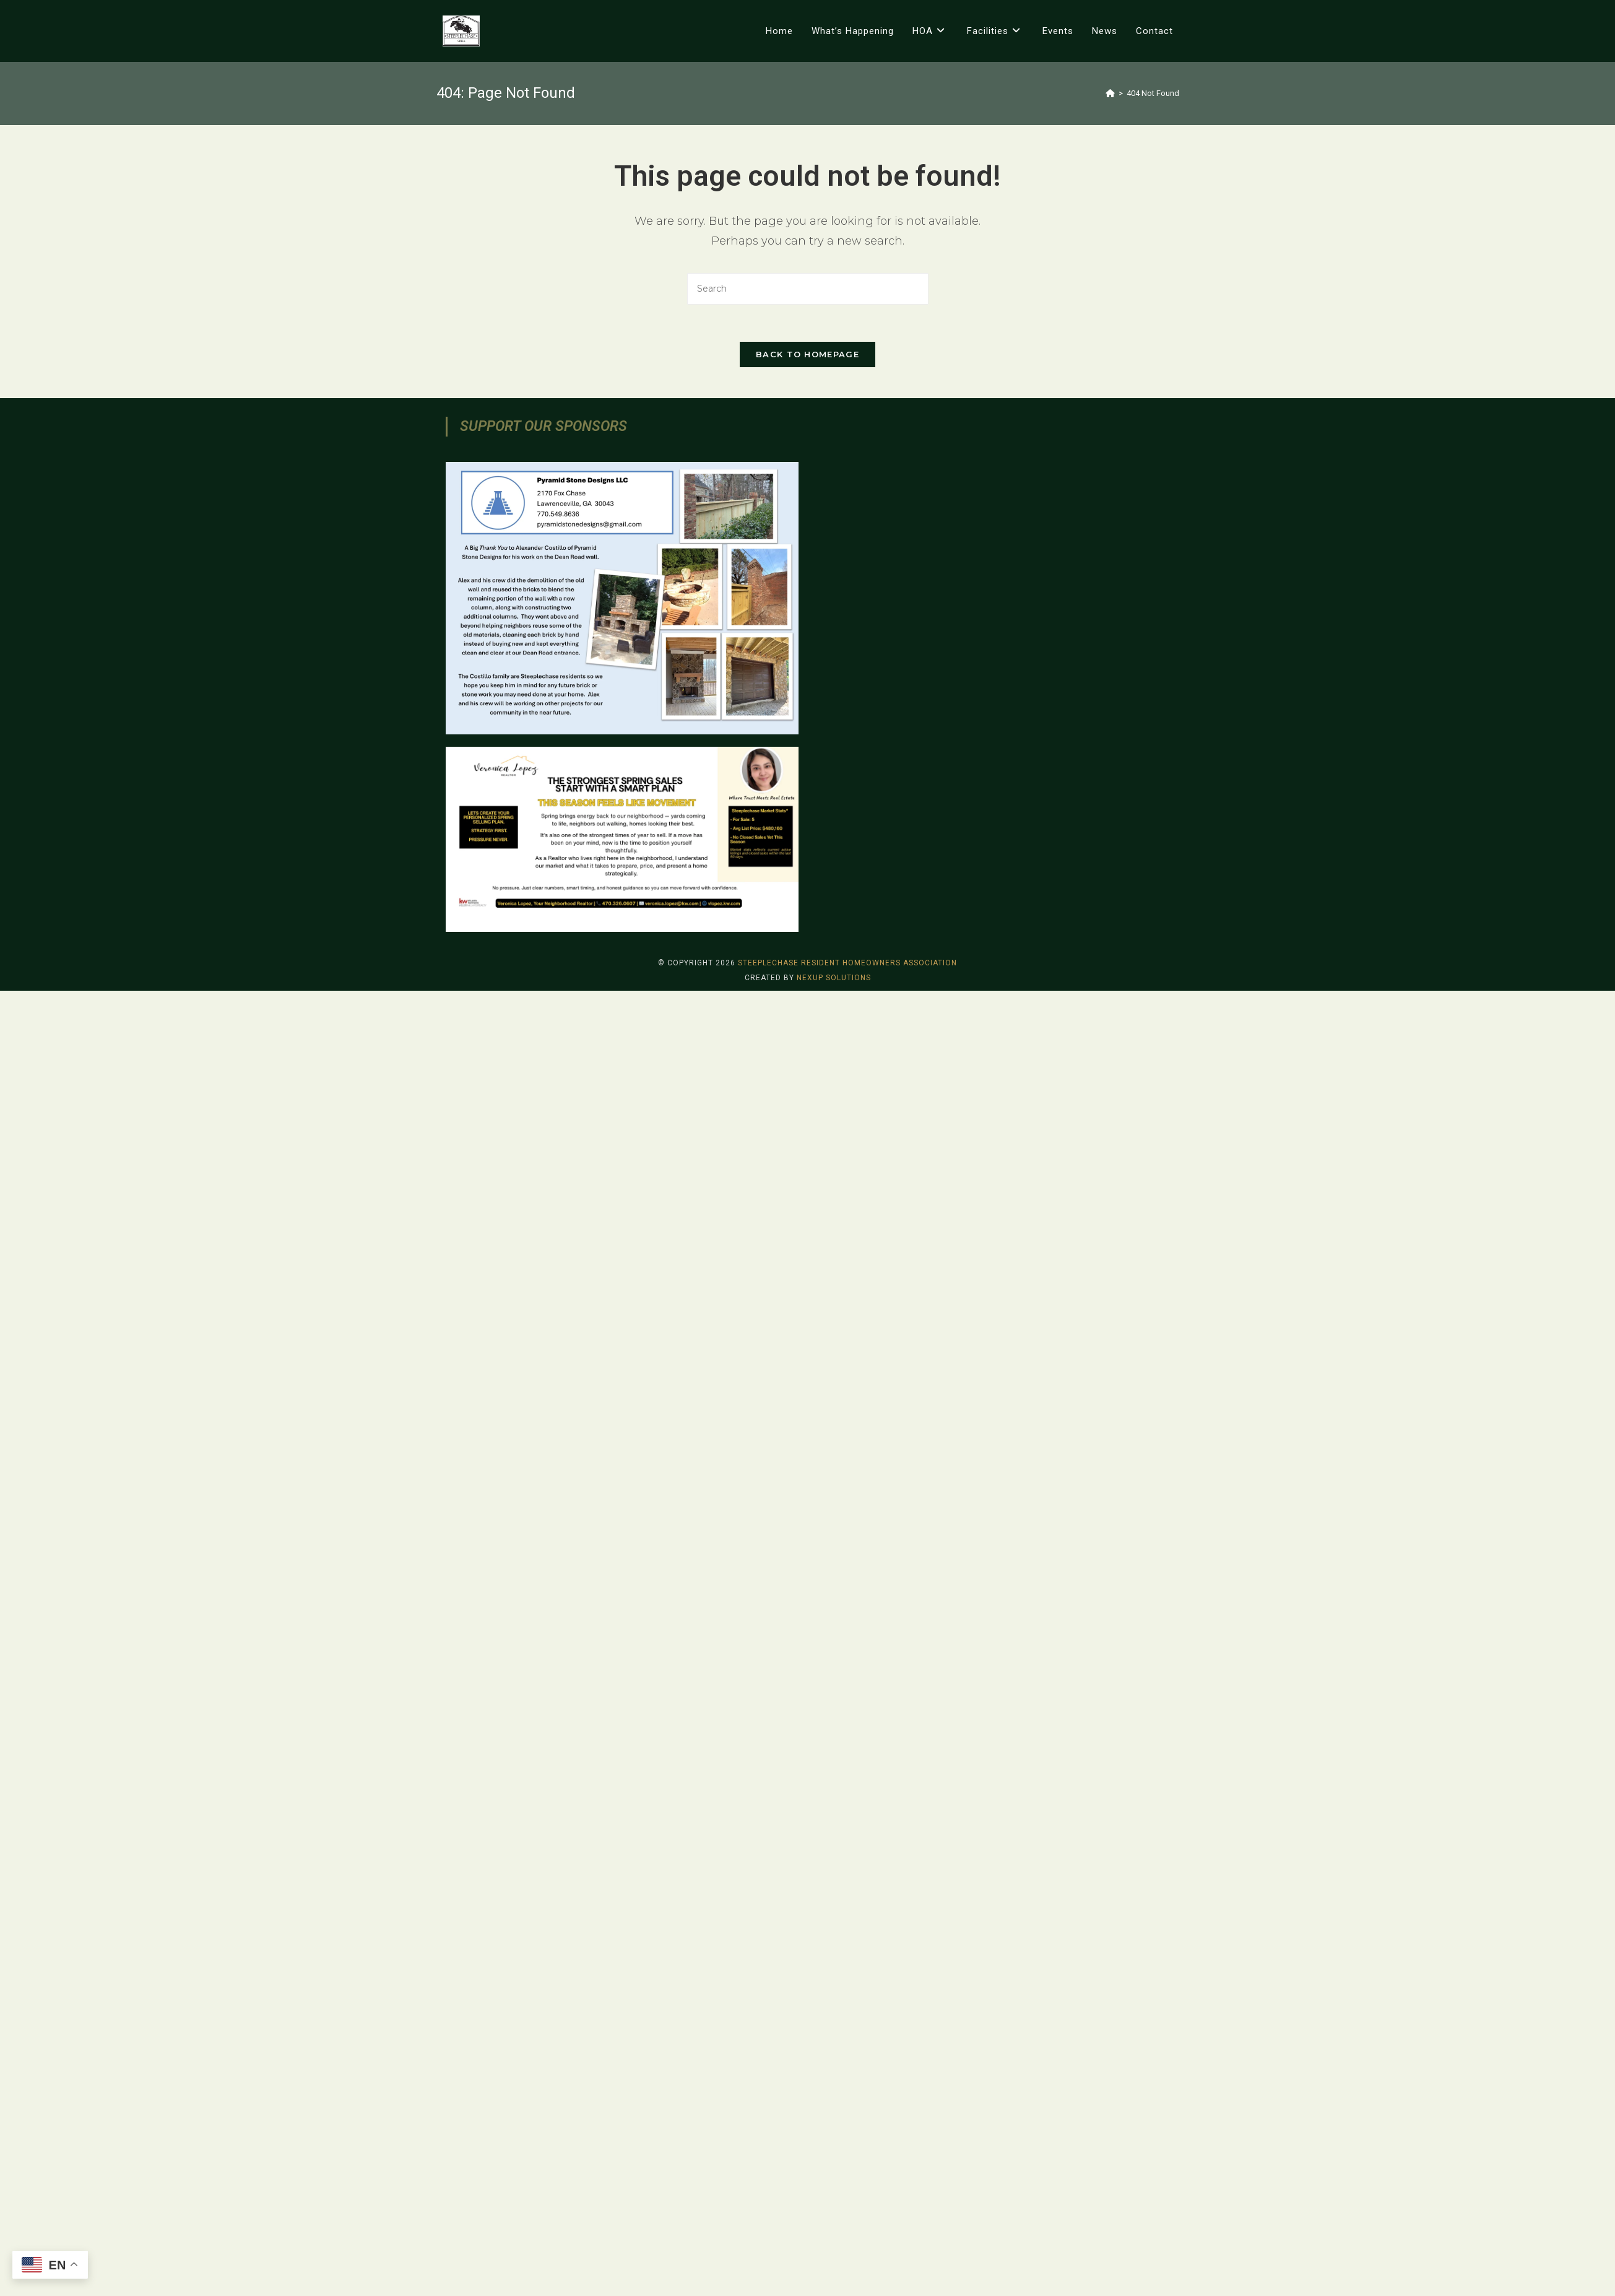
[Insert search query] (808, 289)
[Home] (1110, 93)
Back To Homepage (807, 354)
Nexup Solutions (834, 2283)
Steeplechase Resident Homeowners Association (847, 2268)
